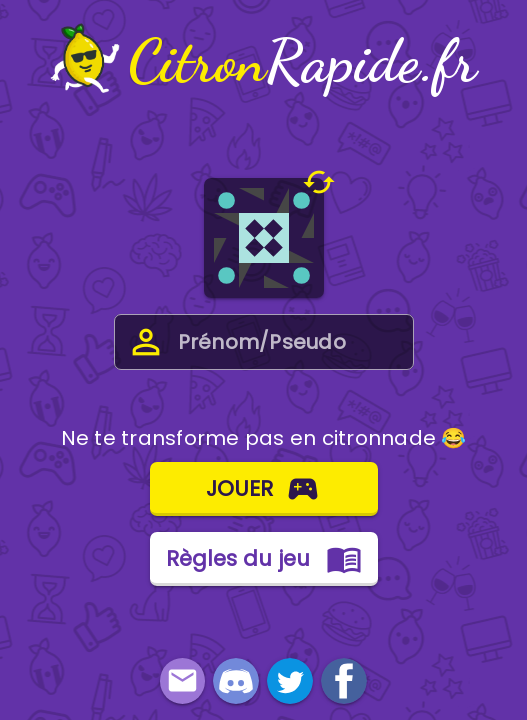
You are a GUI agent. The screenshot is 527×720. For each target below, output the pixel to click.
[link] (236, 681)
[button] (320, 182)
